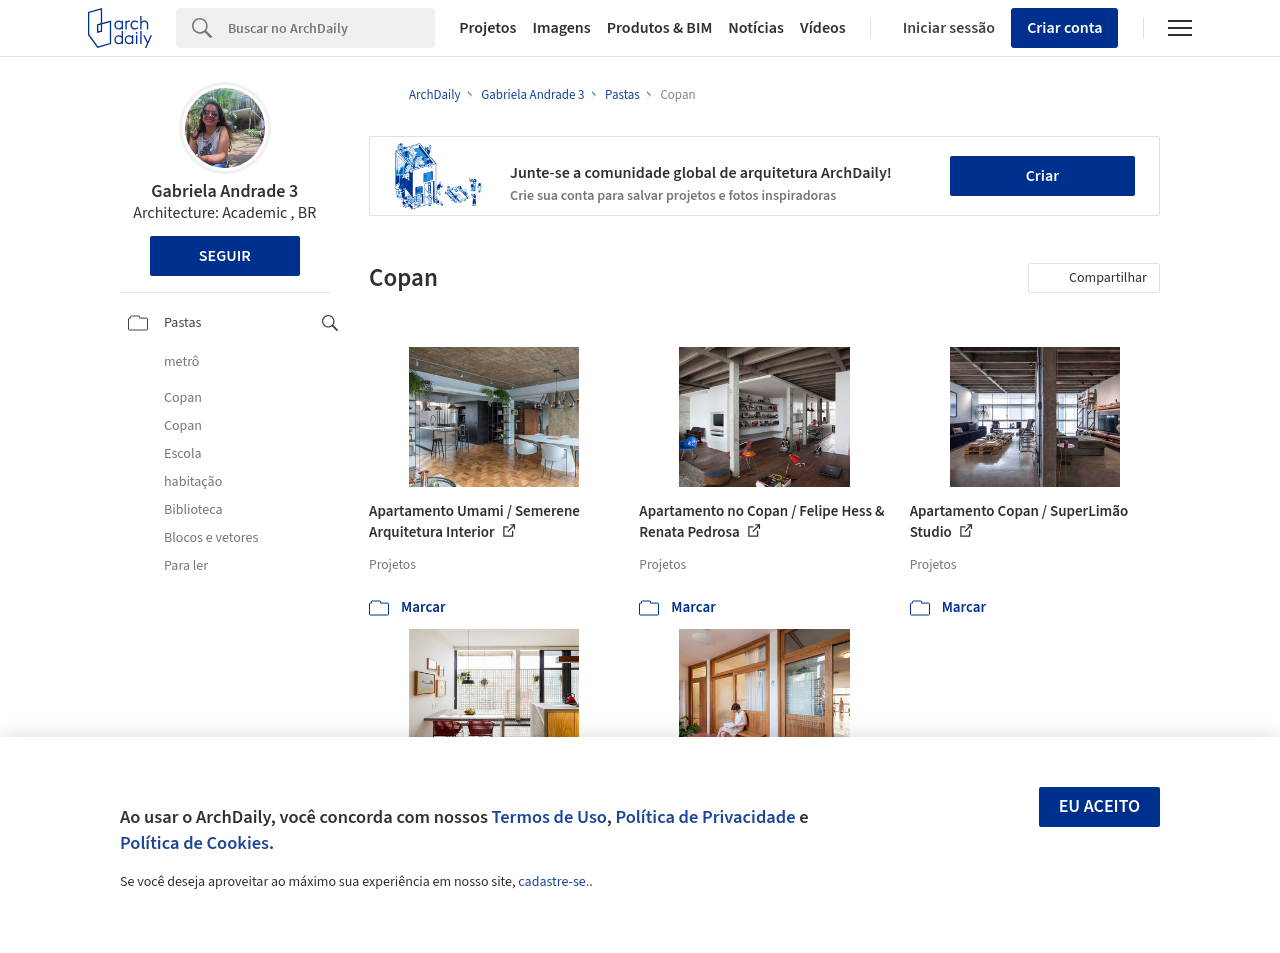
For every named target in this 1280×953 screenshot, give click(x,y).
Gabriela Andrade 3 (224, 191)
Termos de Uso (549, 817)
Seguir (225, 256)
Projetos (487, 28)
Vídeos (823, 28)
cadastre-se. (553, 882)
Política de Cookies (194, 843)
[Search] (331, 28)
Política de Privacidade (705, 817)
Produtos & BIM (660, 28)
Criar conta (1064, 28)
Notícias (756, 28)
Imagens (561, 28)
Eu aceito (1100, 806)
